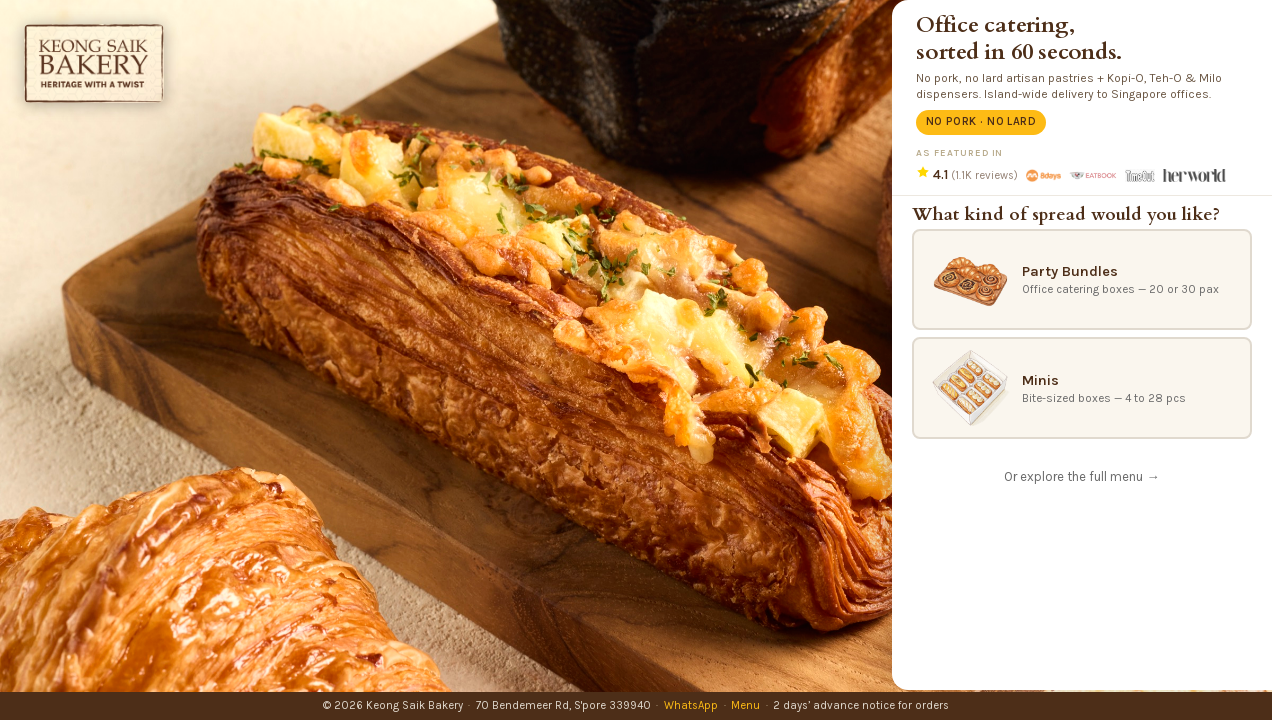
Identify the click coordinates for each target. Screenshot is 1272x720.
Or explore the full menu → (1081, 476)
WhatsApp (691, 705)
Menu (745, 705)
